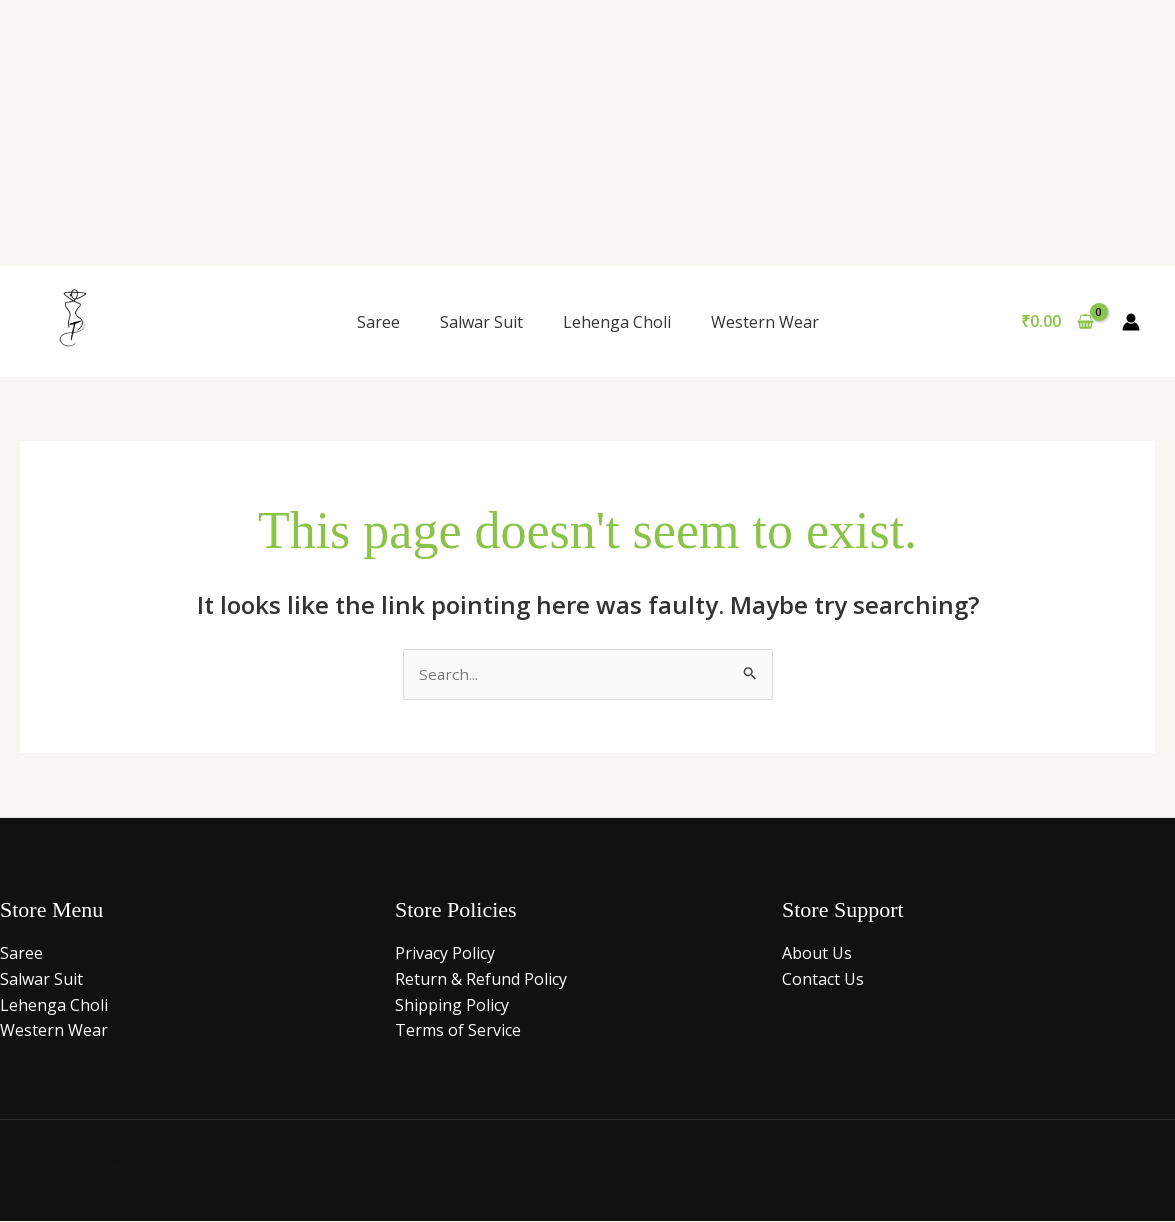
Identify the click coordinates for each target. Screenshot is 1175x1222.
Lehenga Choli (617, 322)
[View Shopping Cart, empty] (1057, 322)
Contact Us (823, 980)
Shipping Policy (452, 1006)
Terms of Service (458, 1031)
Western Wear (765, 322)
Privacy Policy (445, 955)
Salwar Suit (481, 322)
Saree (378, 322)
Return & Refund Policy (481, 980)
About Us (817, 955)
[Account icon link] (1131, 322)
